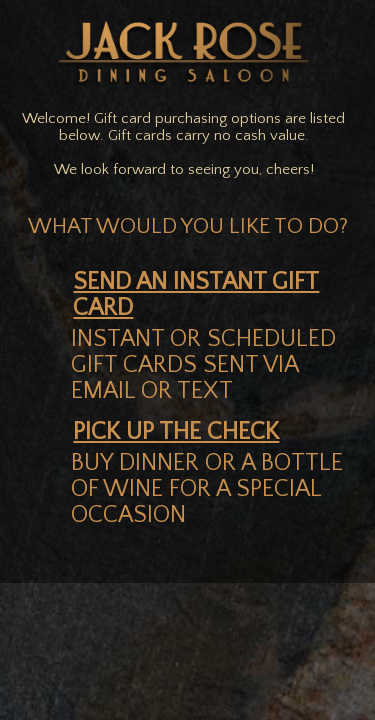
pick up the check (176, 432)
